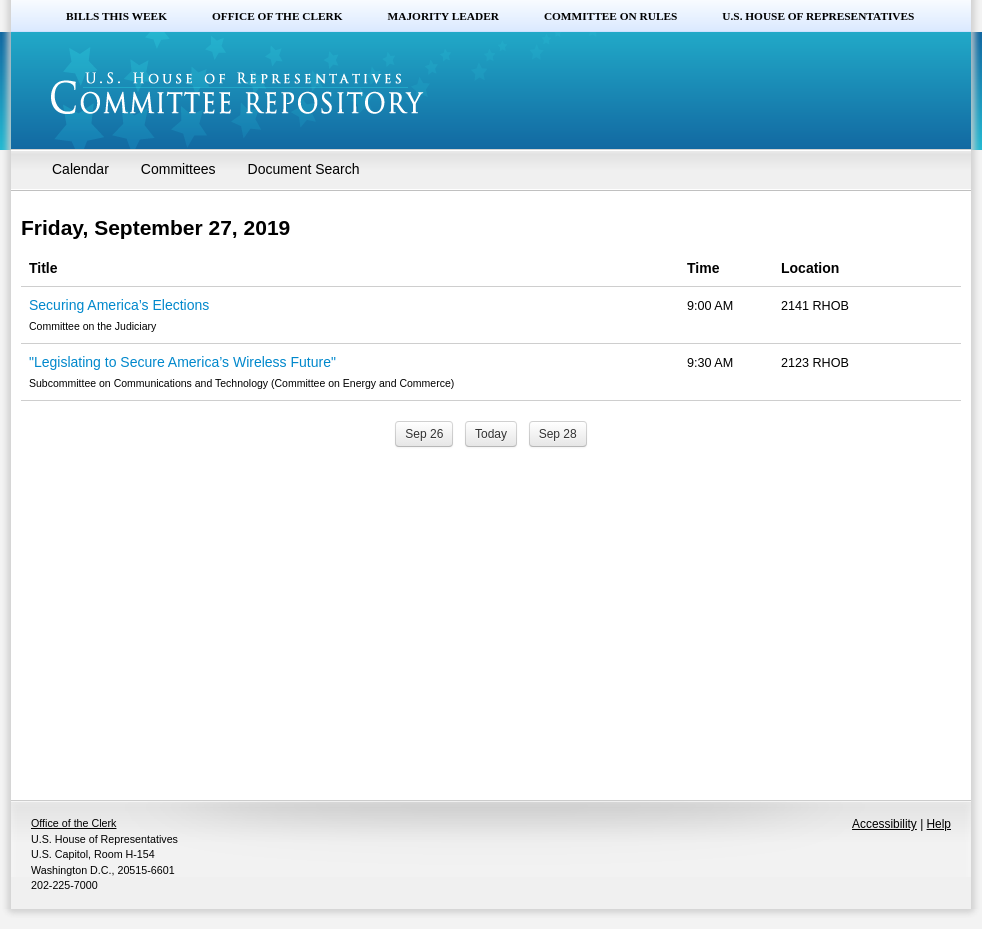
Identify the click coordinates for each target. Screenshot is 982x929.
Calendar (80, 169)
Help (939, 824)
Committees (178, 169)
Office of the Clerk (277, 16)
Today (491, 434)
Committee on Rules (610, 16)
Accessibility (884, 824)
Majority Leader (443, 16)
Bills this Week (116, 16)
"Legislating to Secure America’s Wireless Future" (182, 362)
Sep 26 (424, 434)
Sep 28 (558, 434)
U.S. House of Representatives (818, 16)
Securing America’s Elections (119, 305)
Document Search (304, 169)
